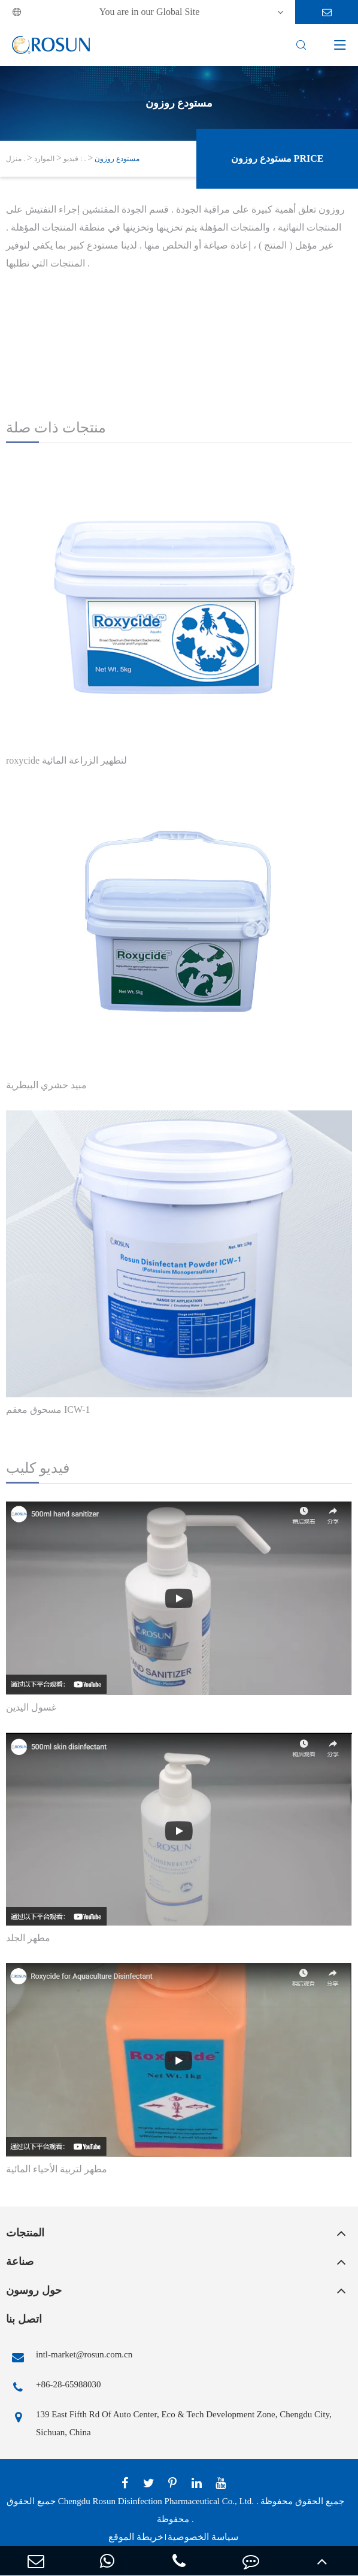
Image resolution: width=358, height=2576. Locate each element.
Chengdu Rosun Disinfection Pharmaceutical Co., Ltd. (156, 2501)
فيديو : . (74, 159)
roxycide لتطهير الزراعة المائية (66, 760)
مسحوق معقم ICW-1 (48, 1409)
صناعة (20, 2262)
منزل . (15, 159)
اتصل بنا (24, 2319)
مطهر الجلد (28, 1938)
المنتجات (25, 2233)
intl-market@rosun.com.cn (69, 2357)
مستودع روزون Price (277, 158)
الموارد (44, 159)
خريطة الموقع (135, 2537)
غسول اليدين (31, 1707)
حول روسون (34, 2290)
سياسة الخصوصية (203, 2537)
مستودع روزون (117, 159)
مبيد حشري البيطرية (46, 1085)
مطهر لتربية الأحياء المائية (56, 2169)
